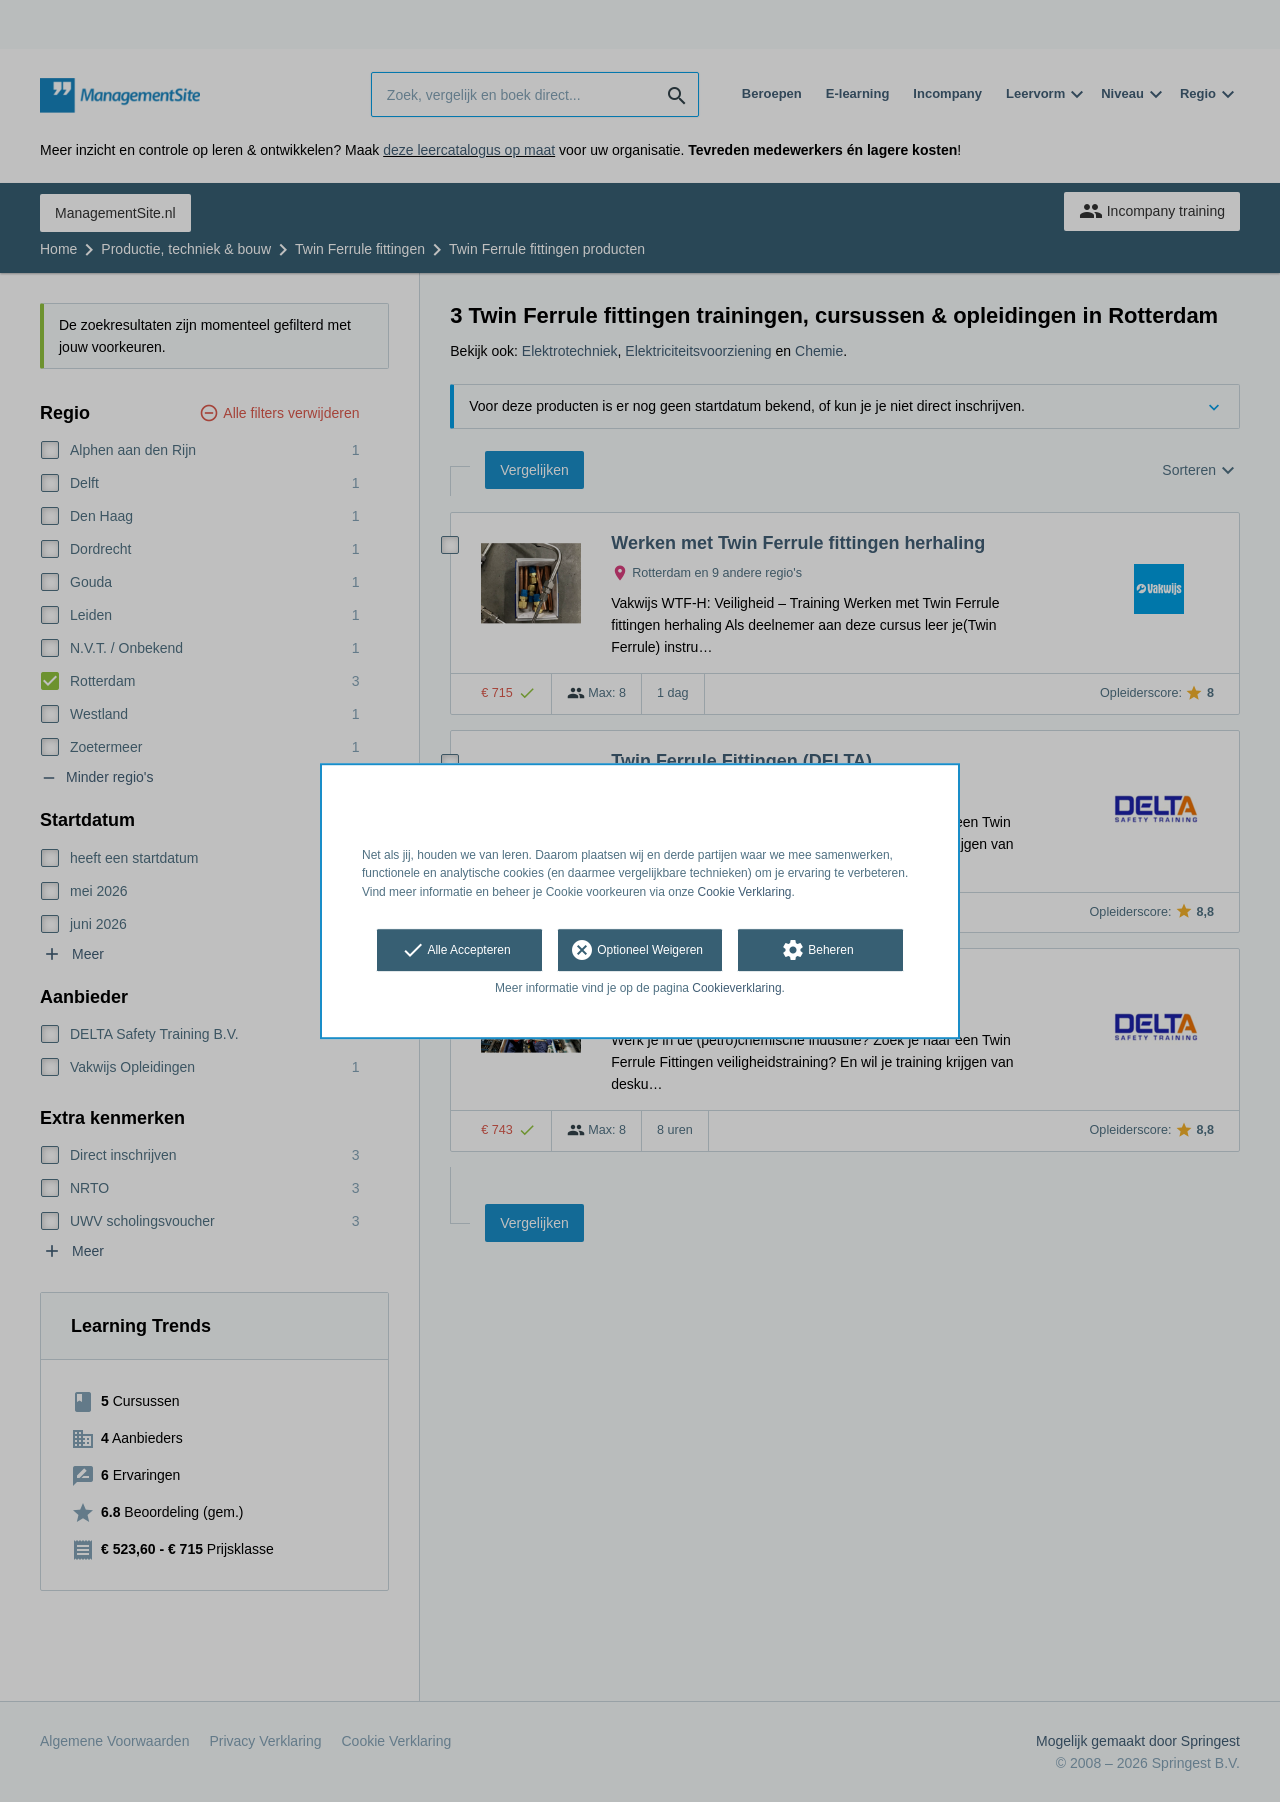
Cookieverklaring (736, 988)
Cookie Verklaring (745, 892)
